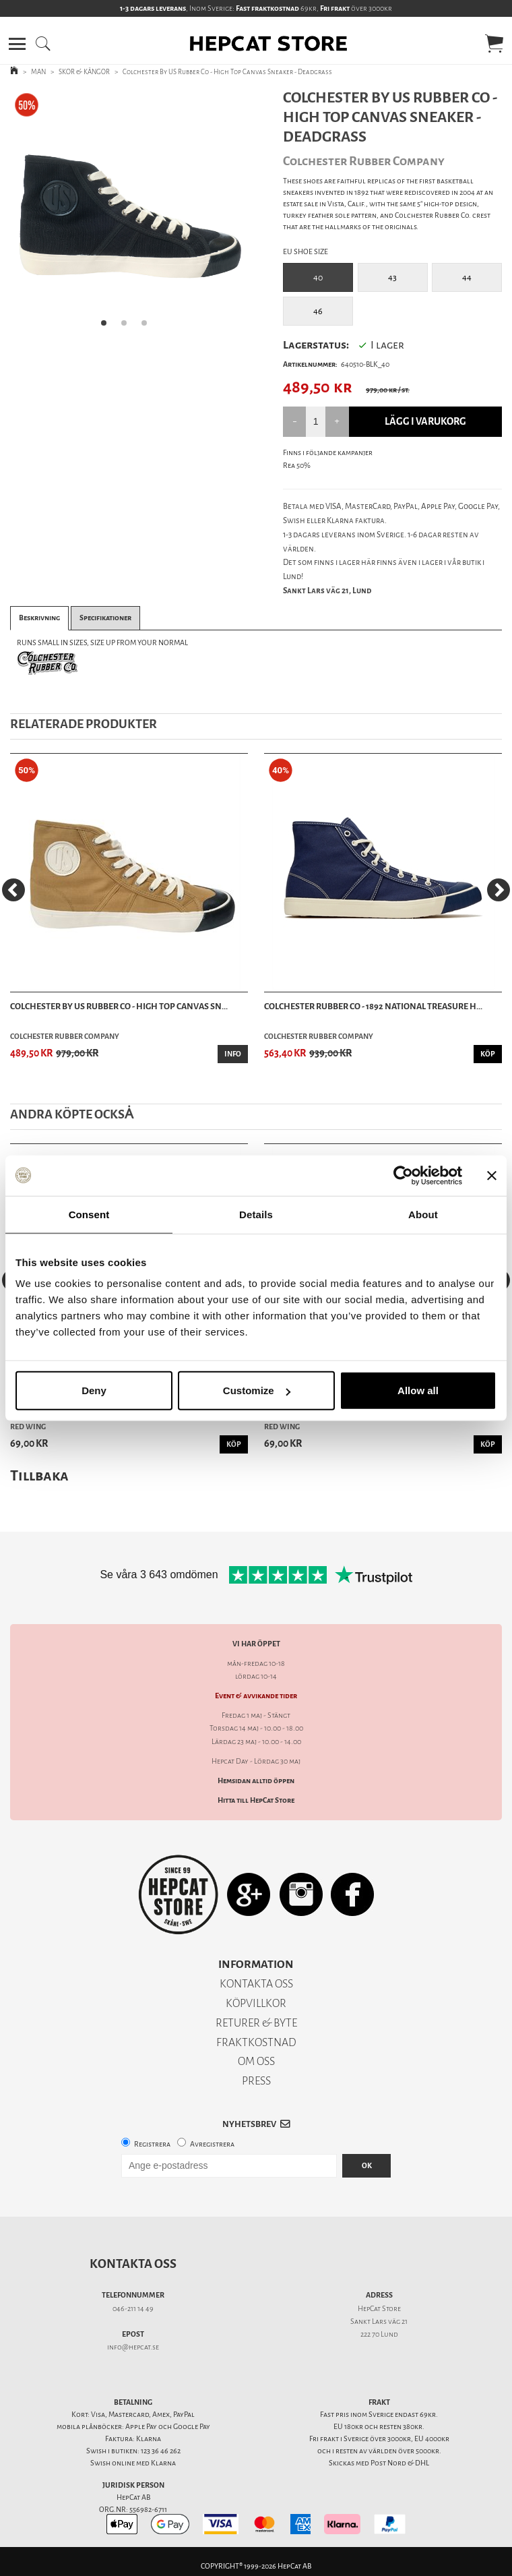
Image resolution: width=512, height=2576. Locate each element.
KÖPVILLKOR (256, 2003)
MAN (38, 71)
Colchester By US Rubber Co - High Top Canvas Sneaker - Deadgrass (227, 71)
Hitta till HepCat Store (256, 1800)
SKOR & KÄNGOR (84, 71)
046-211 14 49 (133, 2309)
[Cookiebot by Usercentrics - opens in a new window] (403, 1175)
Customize (256, 1390)
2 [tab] (128, 327)
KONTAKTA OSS (256, 1984)
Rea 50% (297, 465)
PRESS (256, 2081)
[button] (17, 44)
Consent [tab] (89, 1214)
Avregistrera (212, 2144)
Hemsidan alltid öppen (256, 1781)
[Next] (498, 889)
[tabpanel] (128, 212)
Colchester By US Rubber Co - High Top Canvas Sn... (119, 1006)
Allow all (418, 1390)
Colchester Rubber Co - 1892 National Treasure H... (373, 1006)
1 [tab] (108, 327)
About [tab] (423, 1214)
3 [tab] (148, 327)
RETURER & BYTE (256, 2023)
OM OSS (256, 2061)
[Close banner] (492, 1175)
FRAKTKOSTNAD (256, 2042)
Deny (94, 1390)
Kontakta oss (133, 2264)
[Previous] (13, 889)
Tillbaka (39, 1475)
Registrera (152, 2144)
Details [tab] (256, 1214)
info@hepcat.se (133, 2347)
